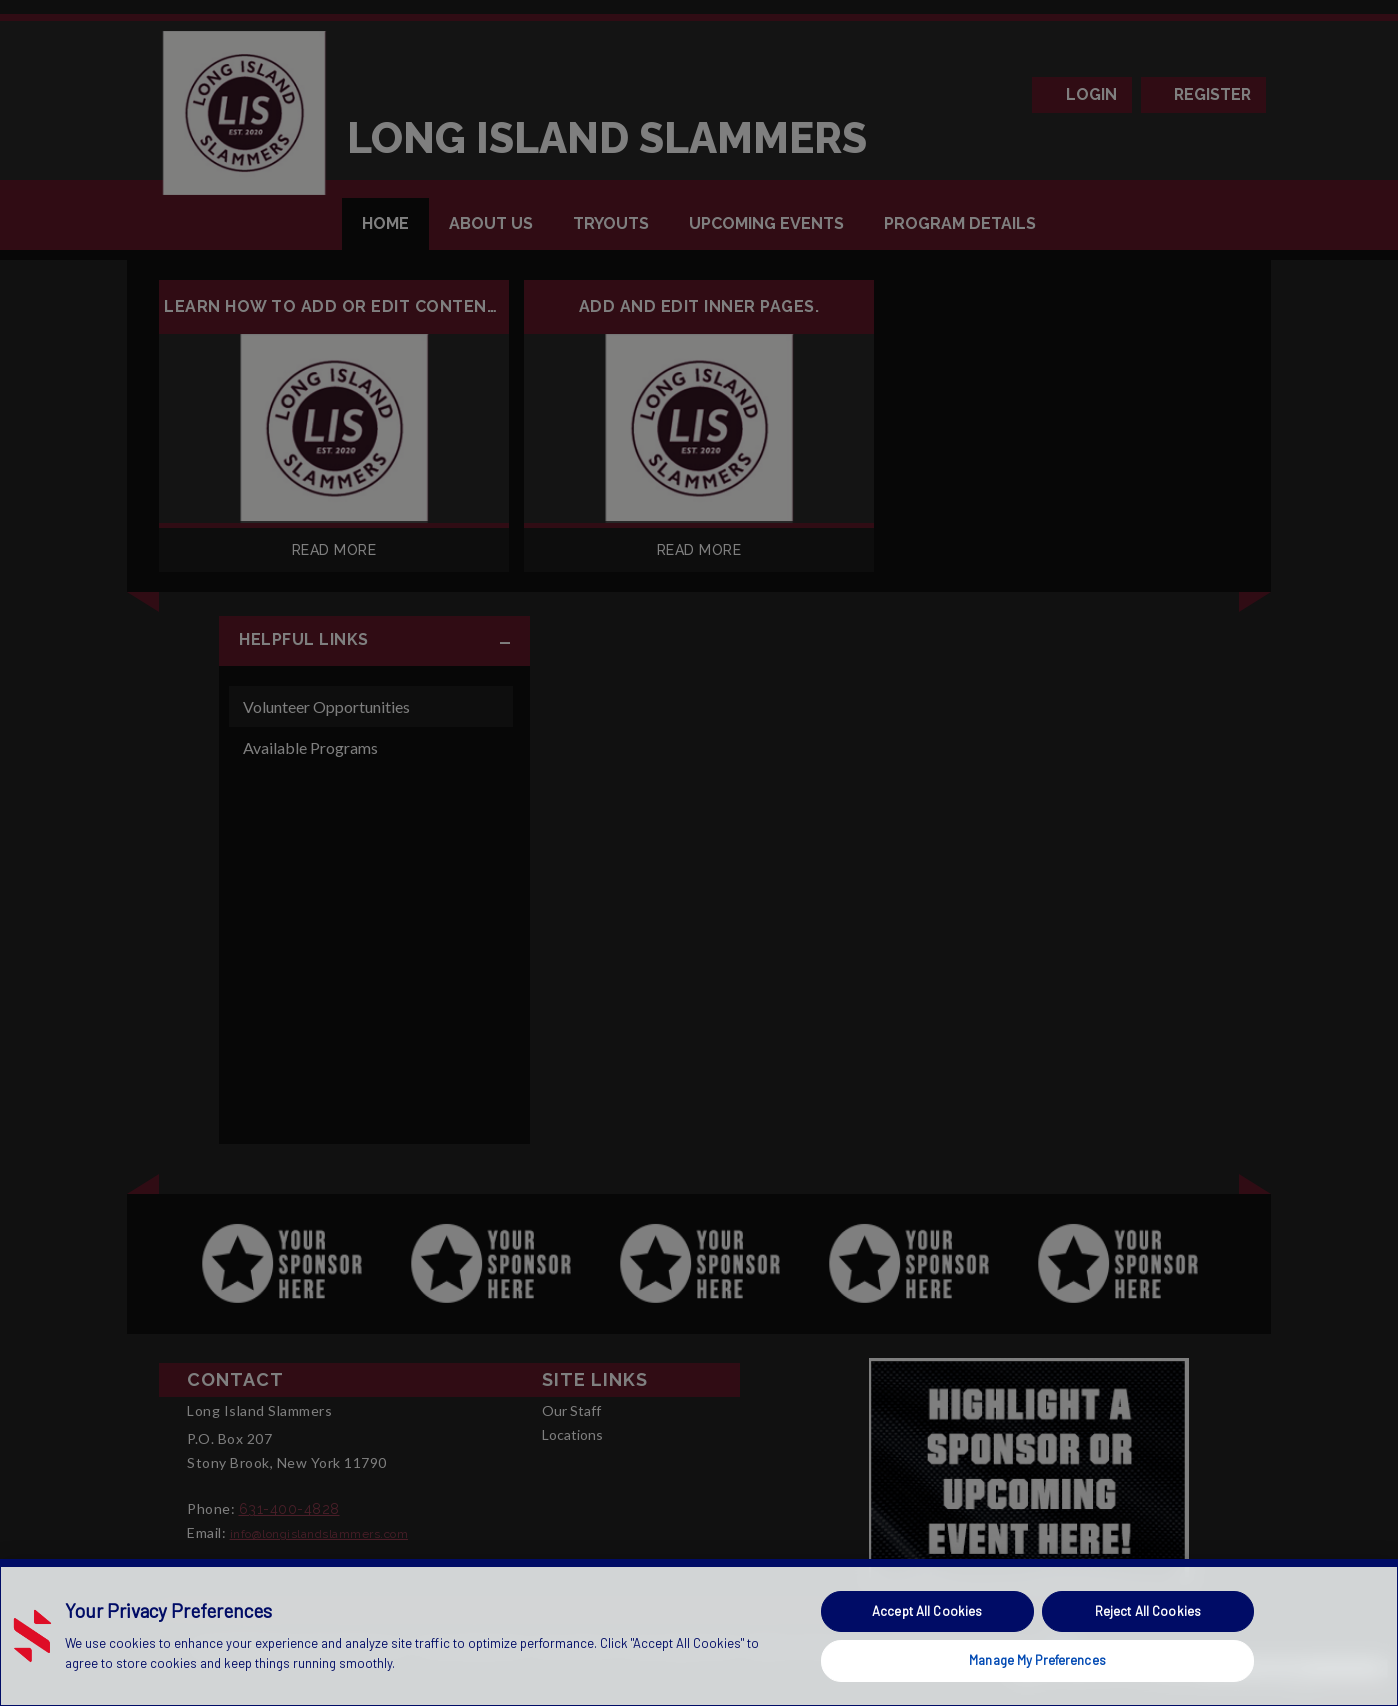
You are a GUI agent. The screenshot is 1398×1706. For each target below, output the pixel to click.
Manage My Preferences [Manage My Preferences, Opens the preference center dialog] (1037, 1660)
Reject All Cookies (1148, 1611)
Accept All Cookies (927, 1611)
